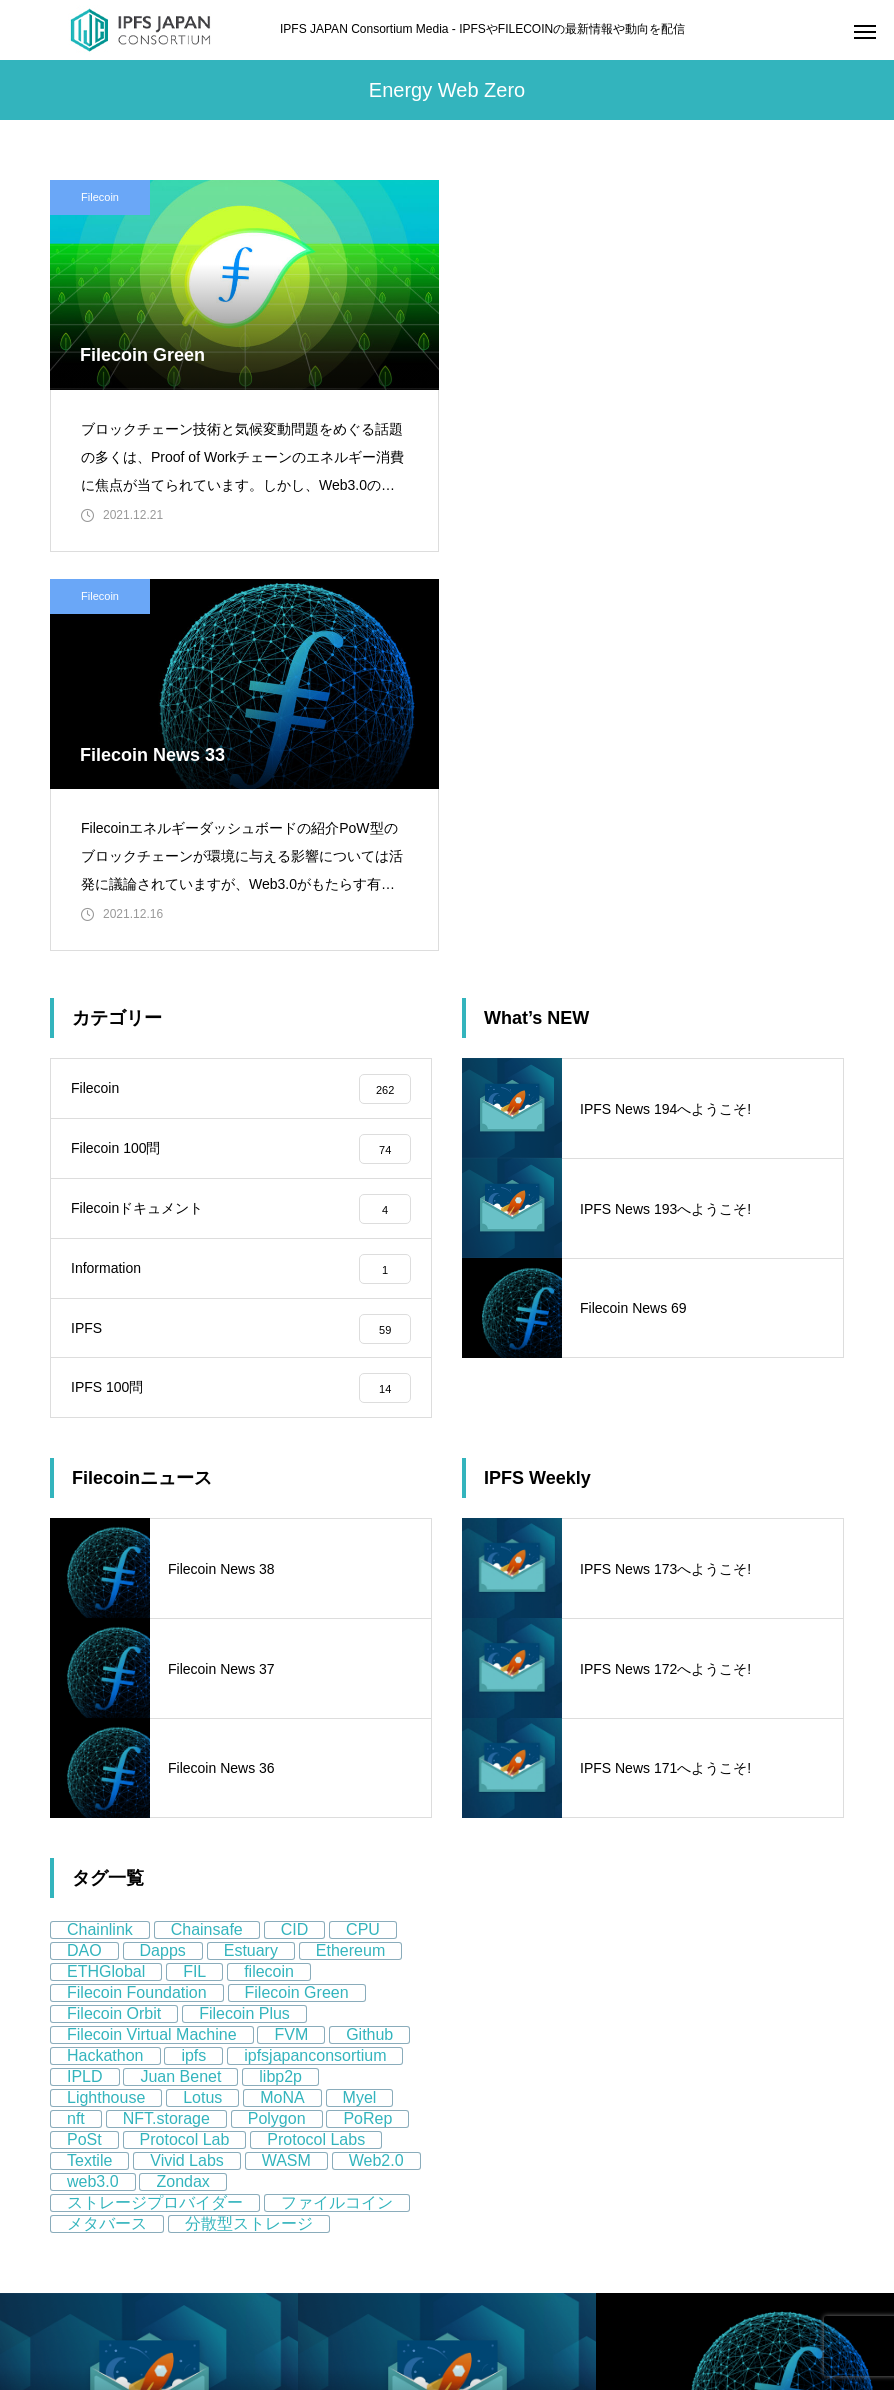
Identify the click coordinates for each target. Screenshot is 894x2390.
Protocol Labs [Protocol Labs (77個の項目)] (316, 1742)
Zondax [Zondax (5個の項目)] (182, 1784)
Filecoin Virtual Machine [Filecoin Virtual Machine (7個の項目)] (152, 1637)
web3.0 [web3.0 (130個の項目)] (93, 1784)
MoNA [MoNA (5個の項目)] (282, 1700)
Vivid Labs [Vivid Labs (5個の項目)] (187, 1763)
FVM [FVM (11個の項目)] (291, 1637)
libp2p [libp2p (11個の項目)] (280, 1679)
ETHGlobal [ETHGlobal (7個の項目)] (106, 1574)
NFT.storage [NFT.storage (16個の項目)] (166, 1721)
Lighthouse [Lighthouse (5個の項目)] (106, 1700)
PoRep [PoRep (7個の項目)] (367, 1721)
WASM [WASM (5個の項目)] (286, 1763)
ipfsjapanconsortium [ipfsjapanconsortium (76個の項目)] (315, 1658)
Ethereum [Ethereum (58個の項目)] (350, 1553)
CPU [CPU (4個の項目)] (363, 1532)
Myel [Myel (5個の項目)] (360, 1700)
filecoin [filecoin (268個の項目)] (269, 1574)
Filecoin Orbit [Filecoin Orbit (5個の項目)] (114, 1616)
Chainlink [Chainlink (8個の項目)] (100, 1532)
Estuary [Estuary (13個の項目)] (251, 1553)
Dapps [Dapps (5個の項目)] (163, 1553)
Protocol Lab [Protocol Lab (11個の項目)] (185, 1742)
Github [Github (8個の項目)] (369, 1637)
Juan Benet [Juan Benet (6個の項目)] (180, 1679)
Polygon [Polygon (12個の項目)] (277, 1721)
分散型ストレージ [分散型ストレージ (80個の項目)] (249, 1826)
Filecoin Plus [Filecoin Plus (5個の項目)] (244, 1616)
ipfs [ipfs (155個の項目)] (193, 1658)
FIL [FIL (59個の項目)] (194, 1574)
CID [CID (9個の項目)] (295, 1532)
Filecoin (100, 197)
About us (77, 2202)
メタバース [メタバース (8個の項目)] (107, 1826)
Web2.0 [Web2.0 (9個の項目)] (376, 1763)
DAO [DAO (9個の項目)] (84, 1553)
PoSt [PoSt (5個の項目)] (84, 1742)
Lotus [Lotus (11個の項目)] (202, 1700)
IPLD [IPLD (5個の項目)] (85, 1679)
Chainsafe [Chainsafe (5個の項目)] (207, 1532)
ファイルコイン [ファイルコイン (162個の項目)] (337, 1805)
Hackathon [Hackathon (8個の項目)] (105, 1658)
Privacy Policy (93, 2244)
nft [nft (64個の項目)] (76, 1721)
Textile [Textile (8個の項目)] (89, 1763)
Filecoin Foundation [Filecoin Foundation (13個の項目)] (137, 1595)
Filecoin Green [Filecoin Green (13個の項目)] (297, 1595)
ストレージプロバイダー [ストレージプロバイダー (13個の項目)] (155, 1805)
